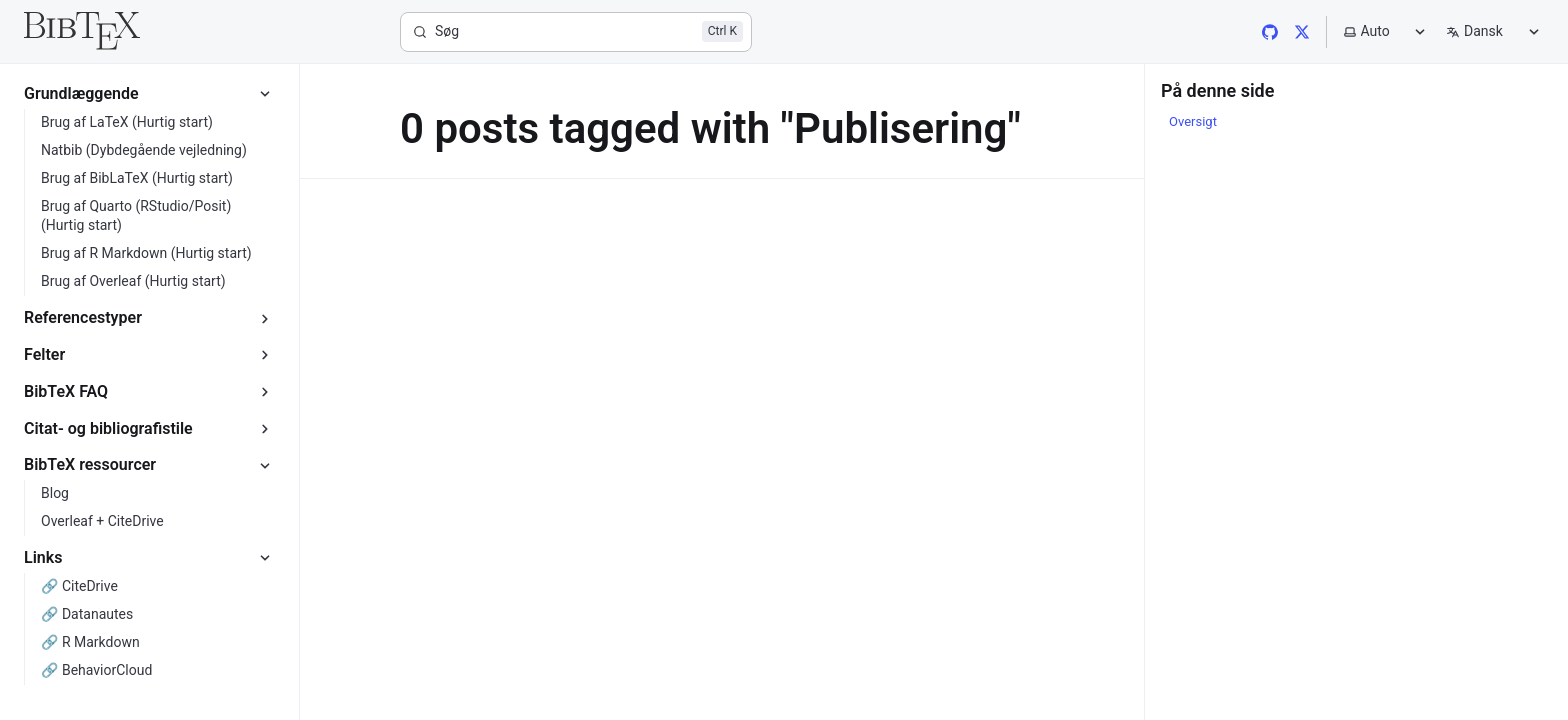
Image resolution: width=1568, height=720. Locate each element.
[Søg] (576, 32)
